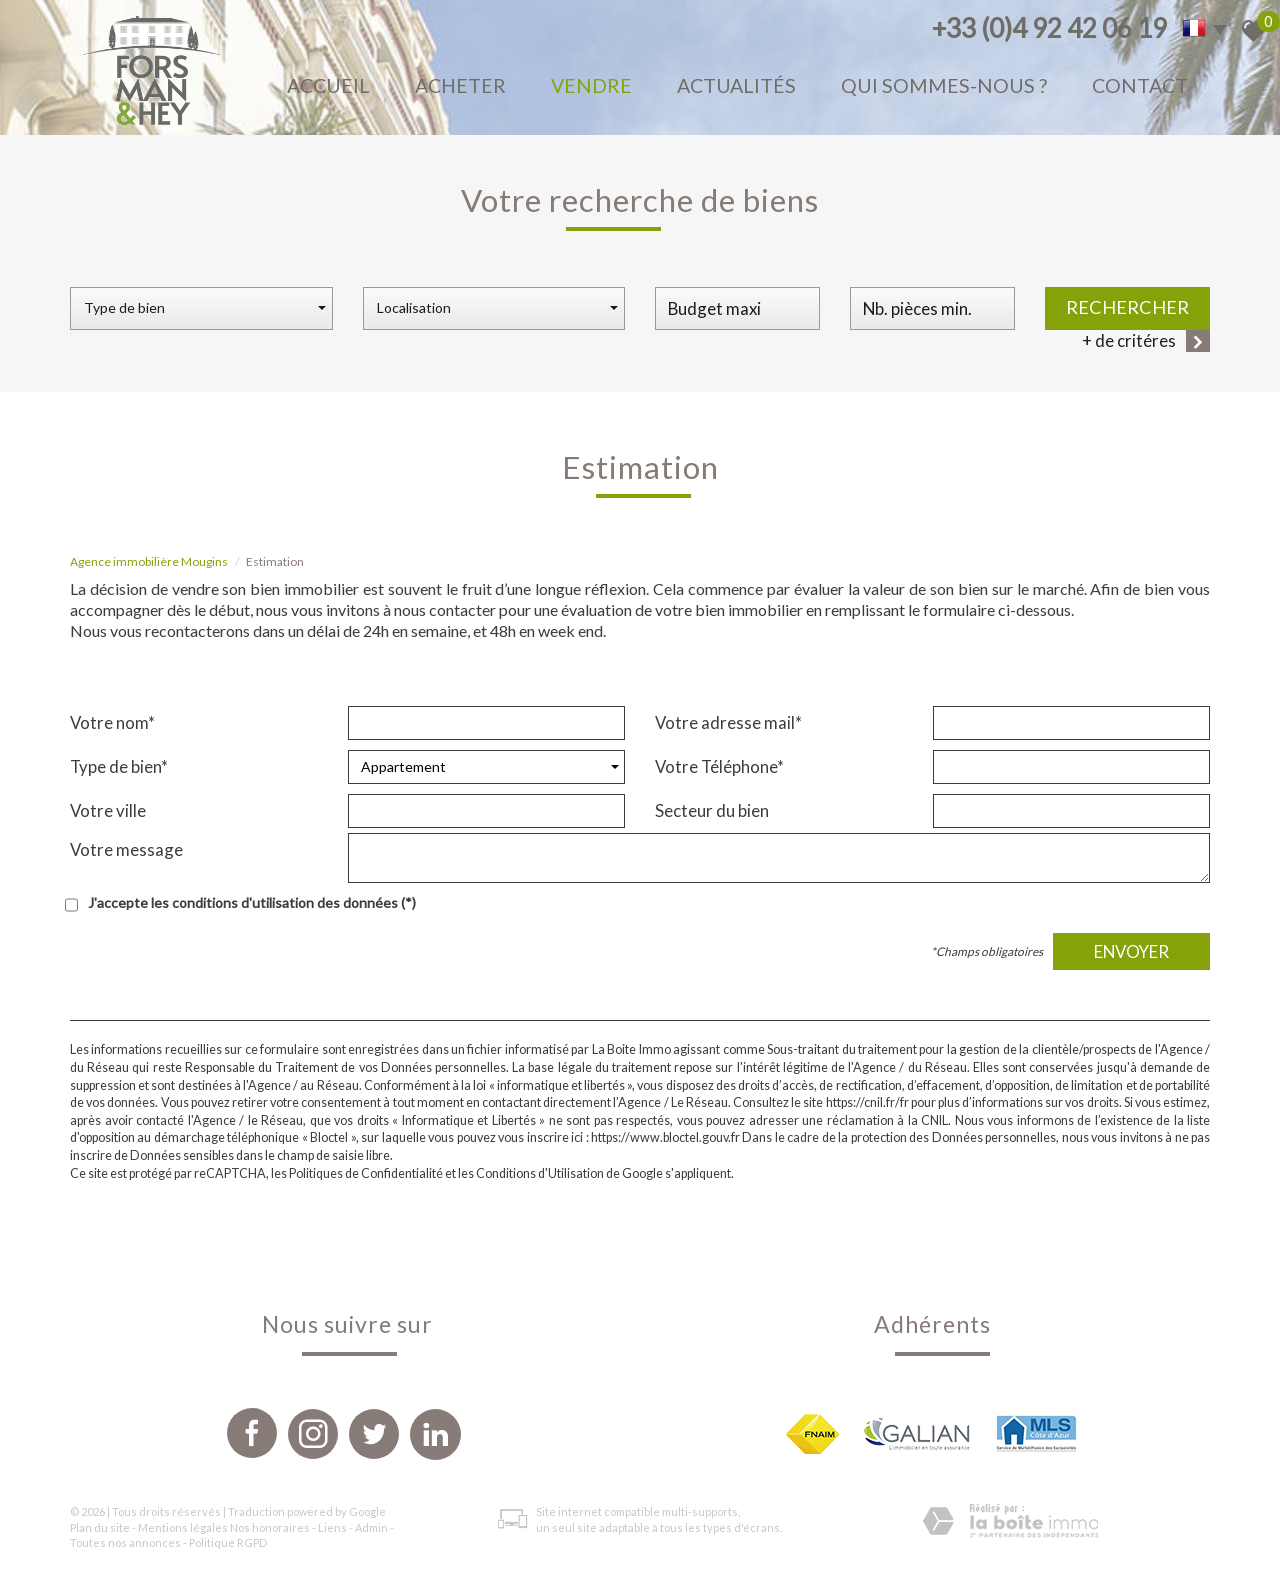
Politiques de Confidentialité (366, 1173)
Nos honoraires (270, 1527)
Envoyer (1131, 951)
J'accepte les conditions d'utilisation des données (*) (252, 902)
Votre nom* (112, 722)
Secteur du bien (712, 810)
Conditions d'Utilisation (540, 1173)
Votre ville (108, 810)
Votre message (126, 849)
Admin (371, 1527)
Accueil (328, 85)
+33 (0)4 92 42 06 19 (1049, 28)
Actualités (736, 85)
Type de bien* (119, 766)
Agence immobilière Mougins (149, 561)
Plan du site (100, 1527)
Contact (1140, 85)
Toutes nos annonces (125, 1542)
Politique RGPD (228, 1542)
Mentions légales (183, 1527)
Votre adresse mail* (728, 722)
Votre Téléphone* (719, 766)
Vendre (591, 85)
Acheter (460, 85)
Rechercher (1127, 307)
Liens (332, 1527)
